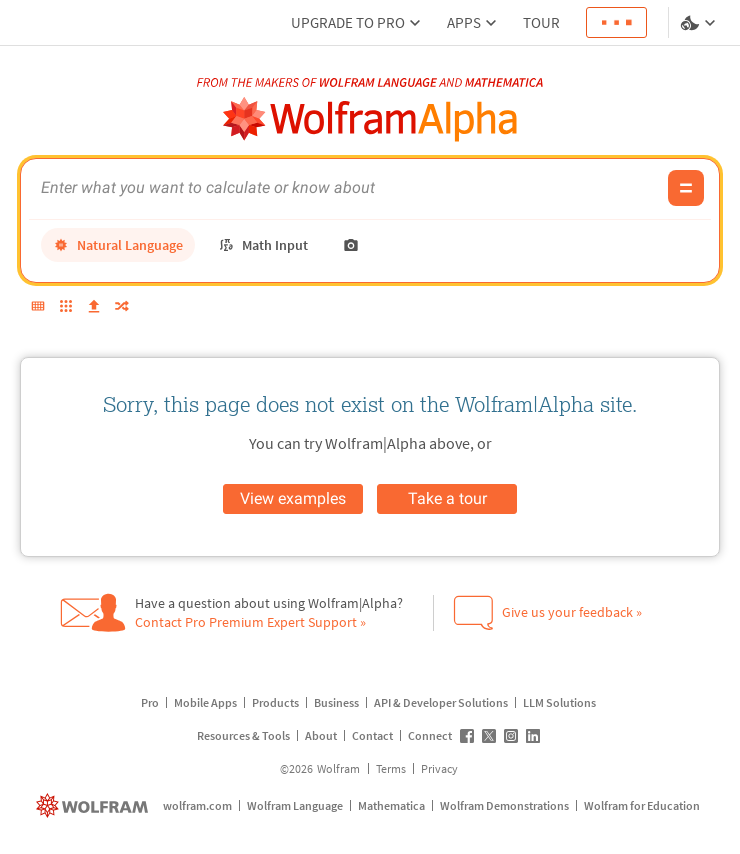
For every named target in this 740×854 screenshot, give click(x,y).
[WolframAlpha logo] (370, 119)
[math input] (263, 245)
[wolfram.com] (94, 805)
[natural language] (118, 245)
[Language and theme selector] (700, 23)
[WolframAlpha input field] (349, 188)
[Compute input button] (686, 188)
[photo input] (351, 245)
